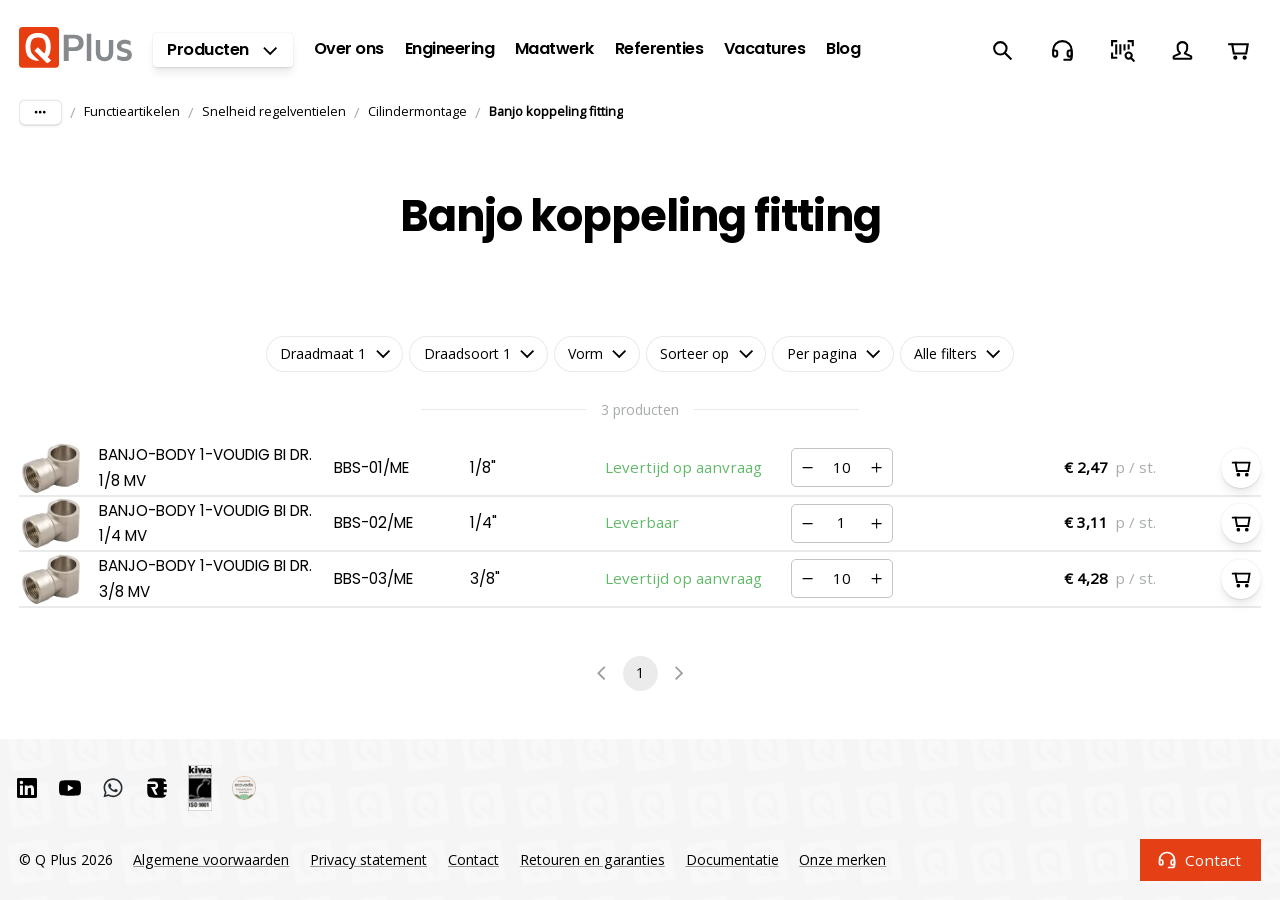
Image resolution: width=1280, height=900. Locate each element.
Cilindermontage (417, 111)
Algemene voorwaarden (211, 859)
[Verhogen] (876, 468)
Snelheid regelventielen (274, 111)
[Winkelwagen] (1238, 50)
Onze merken (842, 859)
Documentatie (732, 859)
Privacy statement (368, 859)
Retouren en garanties (592, 859)
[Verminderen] (808, 468)
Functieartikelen (132, 111)
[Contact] (1062, 50)
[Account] (1182, 50)
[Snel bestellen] (1122, 50)
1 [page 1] (640, 673)
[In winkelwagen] (1241, 468)
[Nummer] (842, 467)
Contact (1201, 860)
